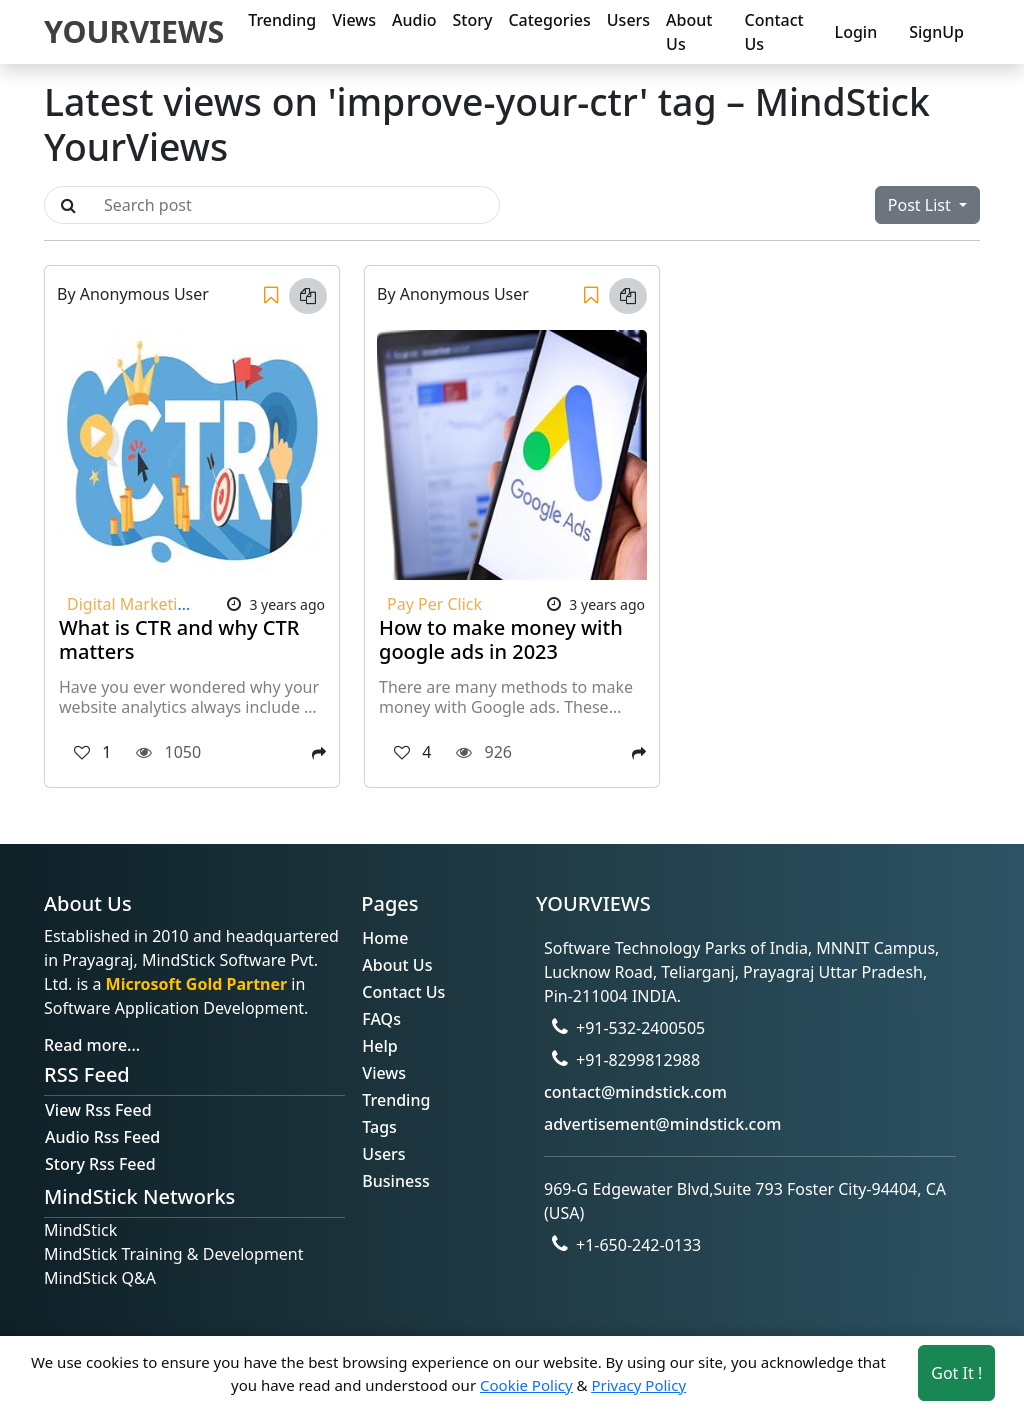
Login (856, 32)
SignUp (936, 32)
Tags (379, 1127)
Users (628, 20)
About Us (689, 32)
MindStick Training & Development (174, 1254)
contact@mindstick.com (635, 1092)
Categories (549, 20)
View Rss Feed (98, 1110)
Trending (282, 20)
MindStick (80, 1230)
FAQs (381, 1019)
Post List (921, 205)
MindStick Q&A (100, 1278)
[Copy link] (308, 296)
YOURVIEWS (134, 31)
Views (354, 20)
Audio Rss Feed (102, 1137)
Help (379, 1046)
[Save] (271, 296)
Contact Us (773, 32)
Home (385, 938)
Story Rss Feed (100, 1164)
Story (473, 20)
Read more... (92, 1045)
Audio (414, 20)
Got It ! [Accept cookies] (956, 1373)
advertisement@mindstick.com (662, 1124)
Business (395, 1181)
